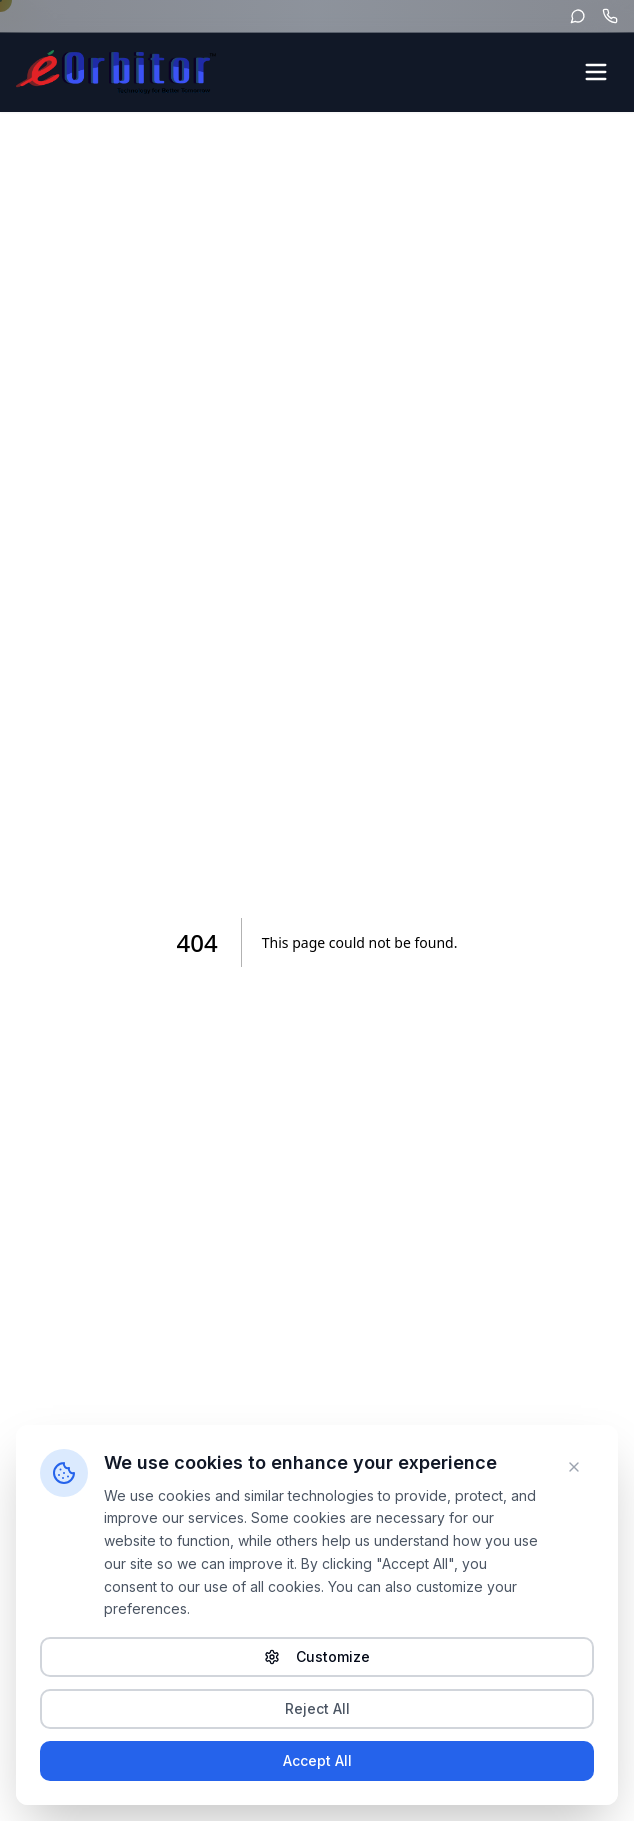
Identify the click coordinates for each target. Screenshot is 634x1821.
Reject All (317, 1708)
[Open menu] (596, 72)
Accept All (317, 1760)
